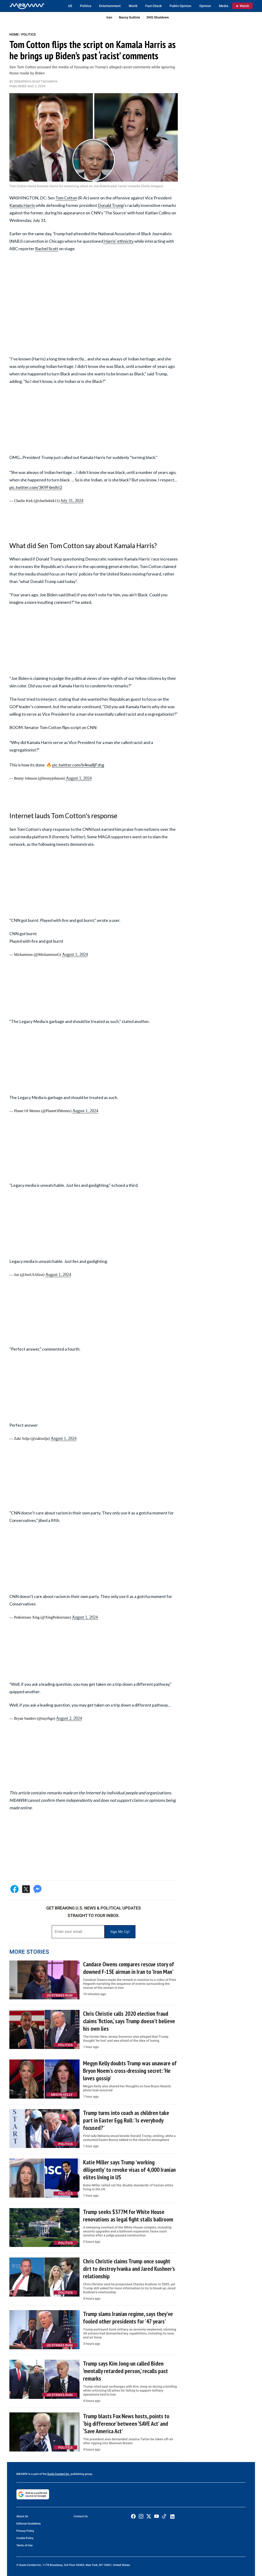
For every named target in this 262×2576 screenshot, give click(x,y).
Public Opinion (180, 6)
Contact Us (81, 2516)
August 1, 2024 (79, 778)
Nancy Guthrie (129, 17)
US (70, 6)
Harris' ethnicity (118, 241)
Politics (85, 6)
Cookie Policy (24, 2538)
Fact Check (153, 6)
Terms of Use (24, 2545)
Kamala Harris (22, 205)
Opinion (205, 6)
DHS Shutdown (158, 17)
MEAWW (22, 2474)
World (133, 6)
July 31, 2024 (72, 500)
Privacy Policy (25, 2530)
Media (223, 6)
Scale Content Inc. (58, 2474)
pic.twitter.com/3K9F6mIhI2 (35, 487)
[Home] (26, 6)
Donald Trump (111, 205)
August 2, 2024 (69, 1718)
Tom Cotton (66, 197)
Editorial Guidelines (28, 2523)
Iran (109, 17)
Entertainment (110, 6)
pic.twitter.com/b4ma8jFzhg (78, 764)
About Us (22, 2516)
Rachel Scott (46, 248)
